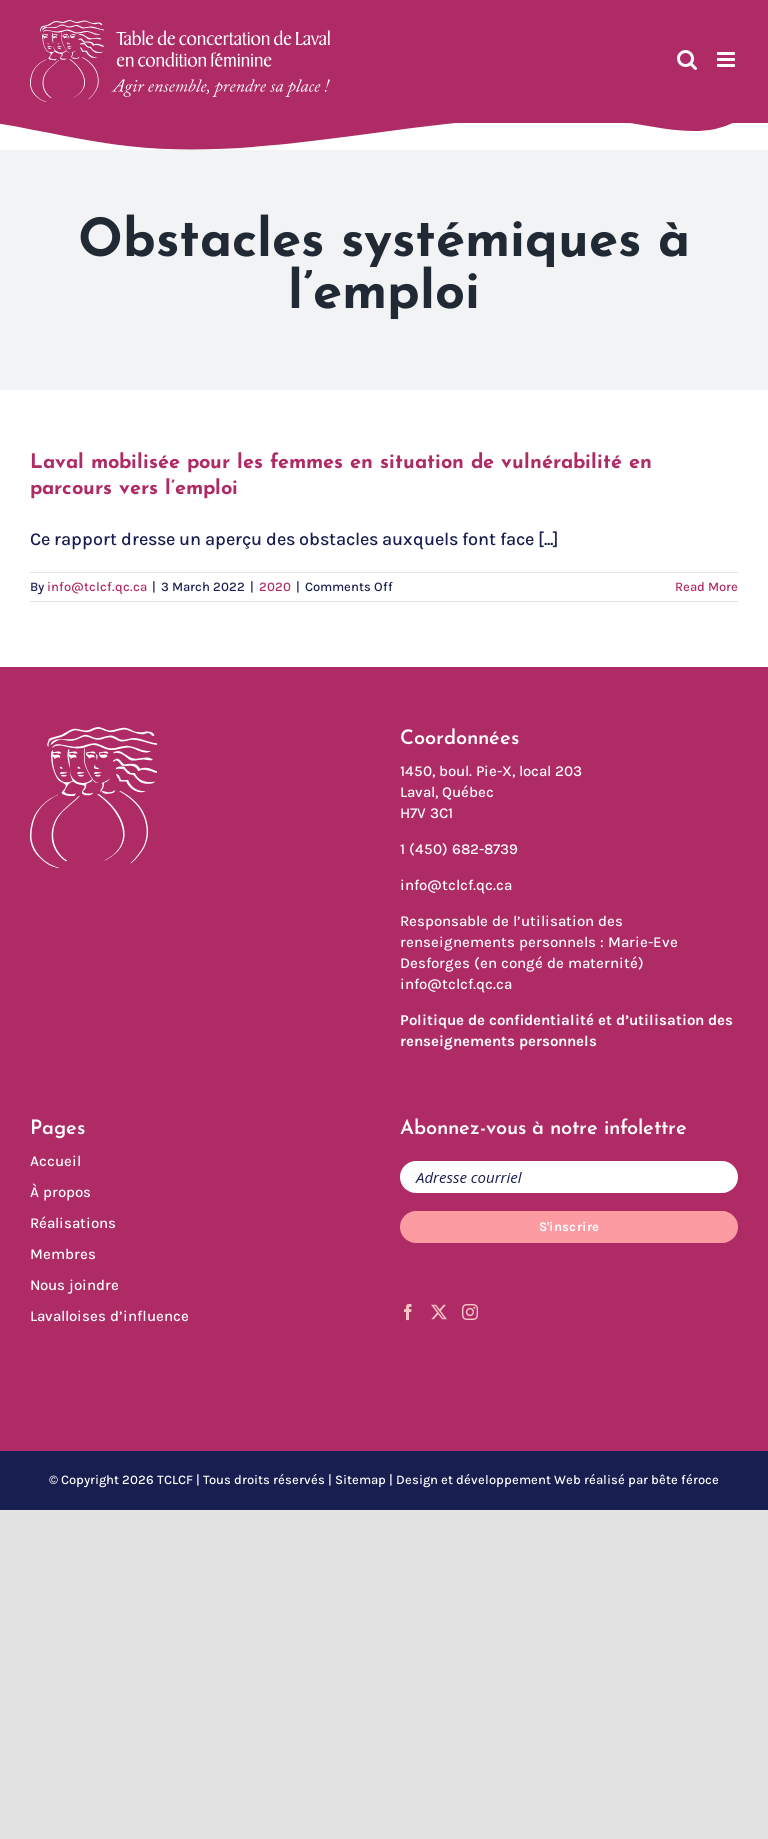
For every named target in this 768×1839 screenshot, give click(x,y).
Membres (63, 1254)
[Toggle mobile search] (687, 59)
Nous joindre (74, 1285)
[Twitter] (439, 1312)
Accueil (55, 1161)
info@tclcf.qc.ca (97, 586)
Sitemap (360, 1479)
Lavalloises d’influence (109, 1316)
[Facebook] (408, 1312)
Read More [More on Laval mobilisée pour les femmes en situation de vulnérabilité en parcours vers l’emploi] (706, 586)
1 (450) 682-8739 (459, 849)
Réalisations (73, 1223)
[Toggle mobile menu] (727, 59)
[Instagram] (470, 1312)
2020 (275, 586)
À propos (60, 1192)
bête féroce (685, 1479)
